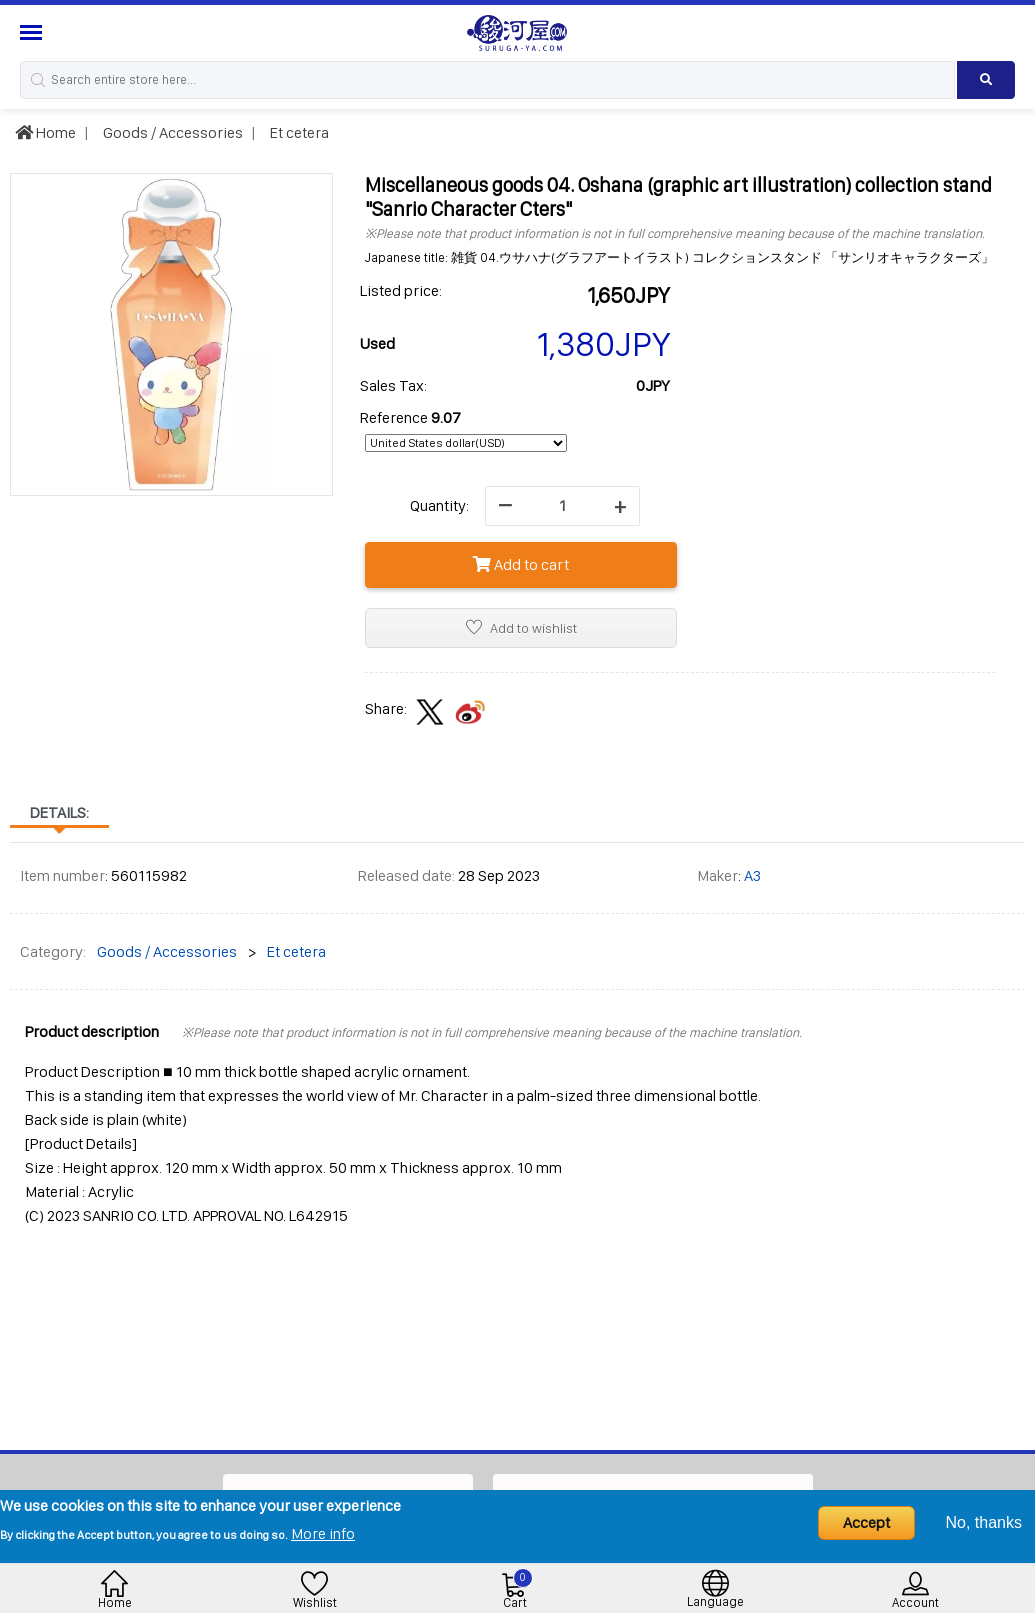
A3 (752, 875)
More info (323, 1533)
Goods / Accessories (171, 132)
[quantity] (562, 506)
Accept (866, 1522)
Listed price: (401, 290)
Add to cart (521, 564)
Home (45, 132)
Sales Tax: (393, 385)
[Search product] (986, 80)
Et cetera (298, 132)
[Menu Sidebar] (33, 32)
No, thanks (984, 1522)
